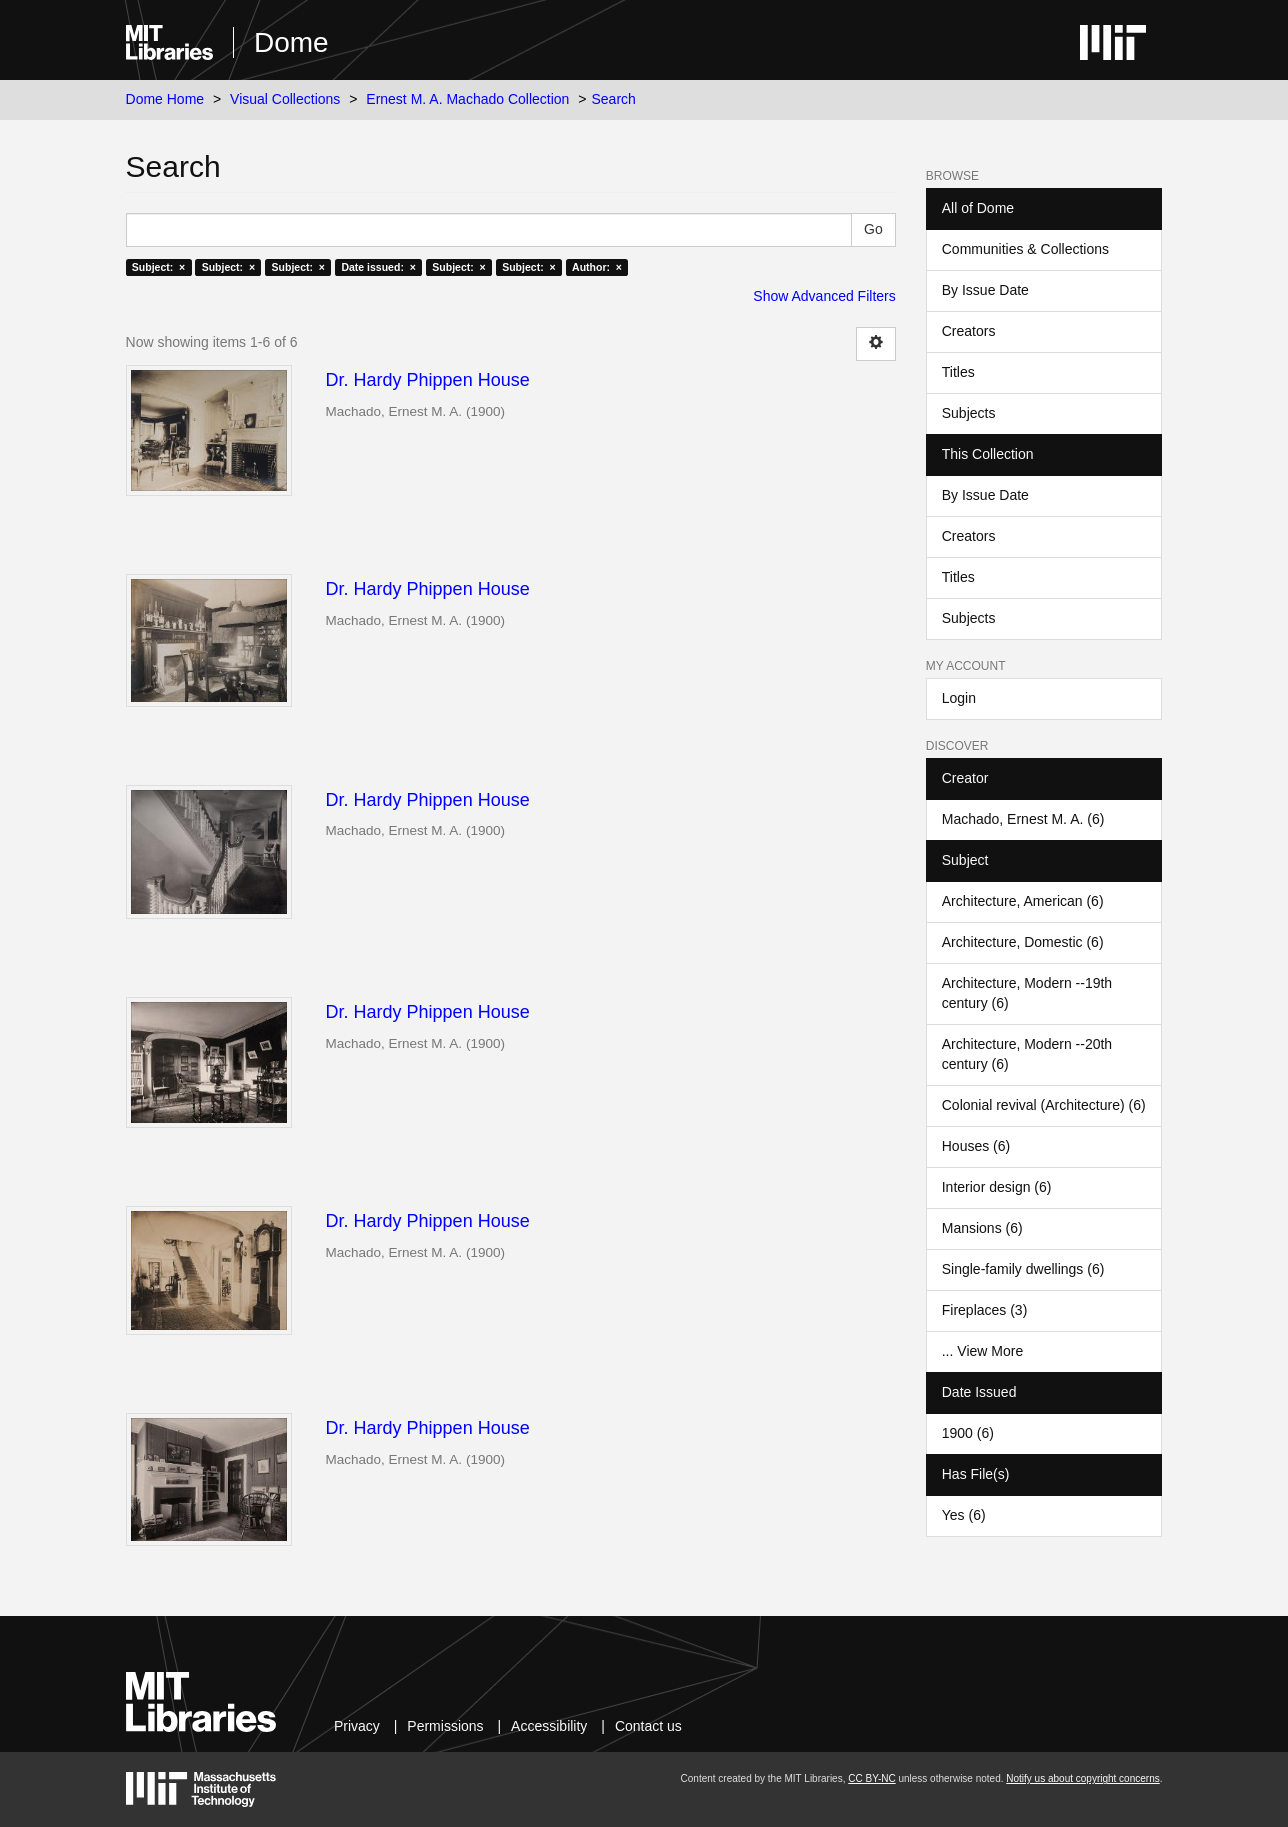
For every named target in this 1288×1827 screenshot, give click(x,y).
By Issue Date (985, 290)
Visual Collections (285, 99)
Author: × (597, 267)
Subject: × (158, 267)
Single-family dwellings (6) (1023, 1269)
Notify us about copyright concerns (1082, 1778)
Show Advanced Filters (824, 296)
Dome (291, 42)
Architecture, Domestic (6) (1023, 942)
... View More (982, 1351)
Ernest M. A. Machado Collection (467, 99)
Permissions (445, 1726)
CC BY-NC (871, 1778)
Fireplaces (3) (985, 1310)
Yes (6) (964, 1515)
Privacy (357, 1726)
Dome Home (165, 99)
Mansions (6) (982, 1228)
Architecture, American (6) (1023, 901)
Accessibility (549, 1726)
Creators (969, 331)
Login (959, 698)
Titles (958, 372)
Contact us (648, 1726)
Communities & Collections (1025, 249)
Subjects (969, 413)
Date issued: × (378, 267)
